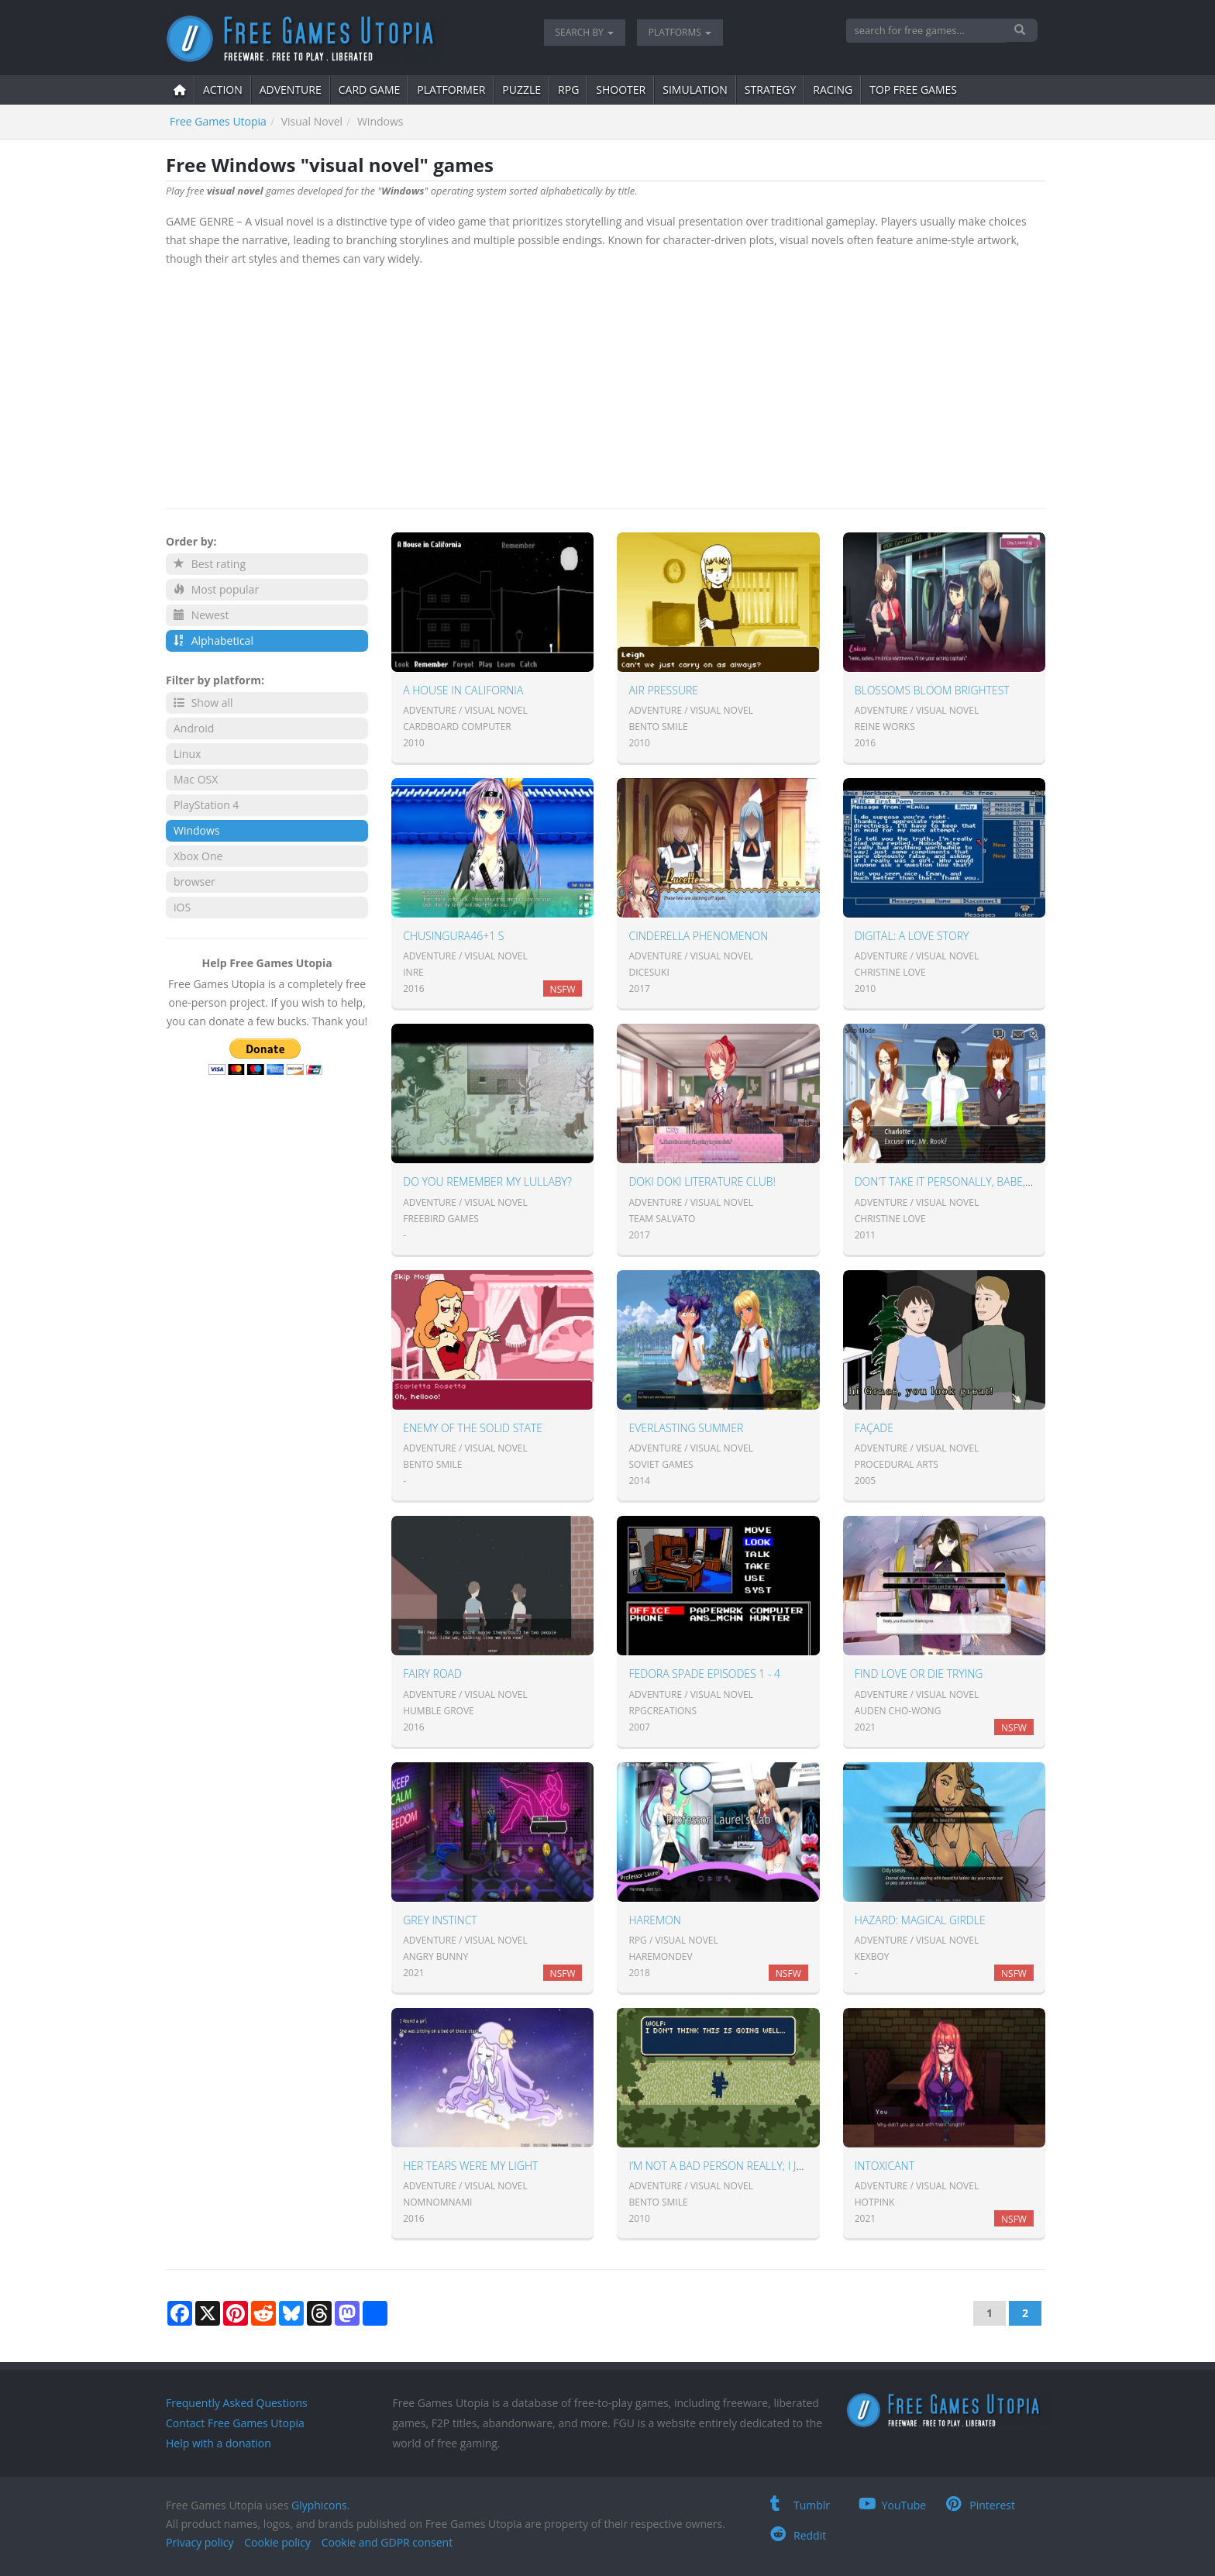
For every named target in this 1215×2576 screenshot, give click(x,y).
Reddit (798, 2535)
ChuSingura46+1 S (453, 935)
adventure (291, 89)
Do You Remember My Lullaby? (487, 1181)
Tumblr (800, 2505)
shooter (620, 89)
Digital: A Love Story (912, 935)
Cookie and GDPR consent (387, 2542)
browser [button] (194, 881)
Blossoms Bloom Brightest (932, 690)
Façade (874, 1428)
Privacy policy (200, 2542)
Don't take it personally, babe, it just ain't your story (1005, 1181)
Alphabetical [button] (213, 640)
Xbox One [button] (198, 856)
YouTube (893, 2505)
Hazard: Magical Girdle (920, 1920)
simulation (695, 89)
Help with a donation (218, 2443)
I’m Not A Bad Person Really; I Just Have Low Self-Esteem (783, 2165)
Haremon (654, 1920)
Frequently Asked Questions (237, 2402)
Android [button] (194, 728)
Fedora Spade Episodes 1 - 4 (704, 1673)
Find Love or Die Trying (919, 1673)
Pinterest (980, 2505)
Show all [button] (203, 702)
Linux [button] (187, 753)
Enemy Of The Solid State (472, 1428)
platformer (451, 89)
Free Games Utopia (218, 121)
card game (370, 89)
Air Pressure (663, 690)
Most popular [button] (216, 589)
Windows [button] (197, 830)
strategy (770, 89)
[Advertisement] (605, 384)
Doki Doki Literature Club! (701, 1181)
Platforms (680, 32)
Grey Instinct (440, 1920)
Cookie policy (277, 2542)
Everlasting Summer (685, 1428)
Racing (832, 89)
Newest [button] (201, 615)
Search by (585, 32)
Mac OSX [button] (196, 779)
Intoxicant (884, 2165)
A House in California (463, 690)
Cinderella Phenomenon (698, 935)
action (223, 89)
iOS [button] (182, 907)
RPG (568, 89)
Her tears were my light (470, 2165)
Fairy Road (432, 1673)
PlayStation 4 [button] (206, 804)
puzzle (521, 89)
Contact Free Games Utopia (235, 2423)
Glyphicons (319, 2505)
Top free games (913, 89)
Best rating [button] (210, 563)
